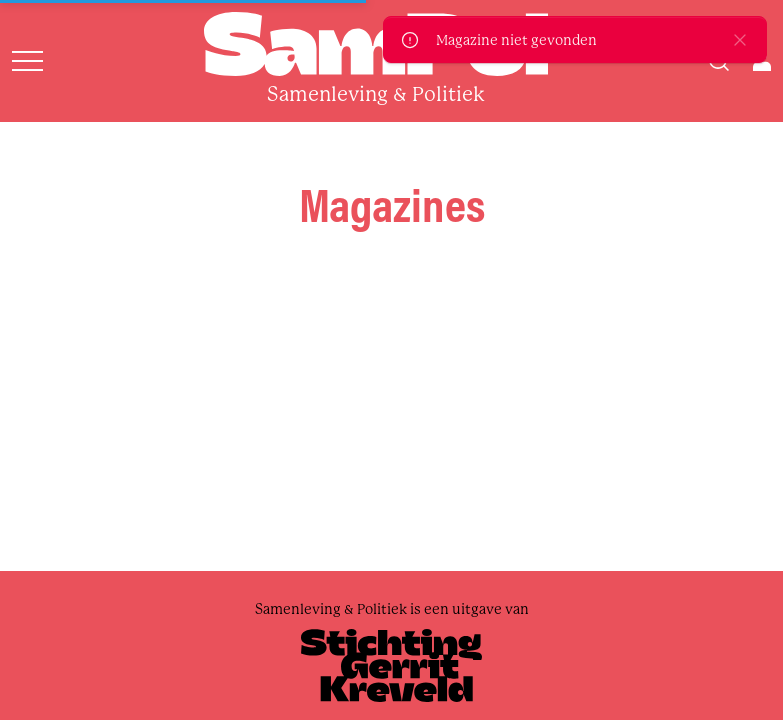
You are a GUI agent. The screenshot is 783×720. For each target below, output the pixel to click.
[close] (740, 39)
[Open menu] (27, 61)
